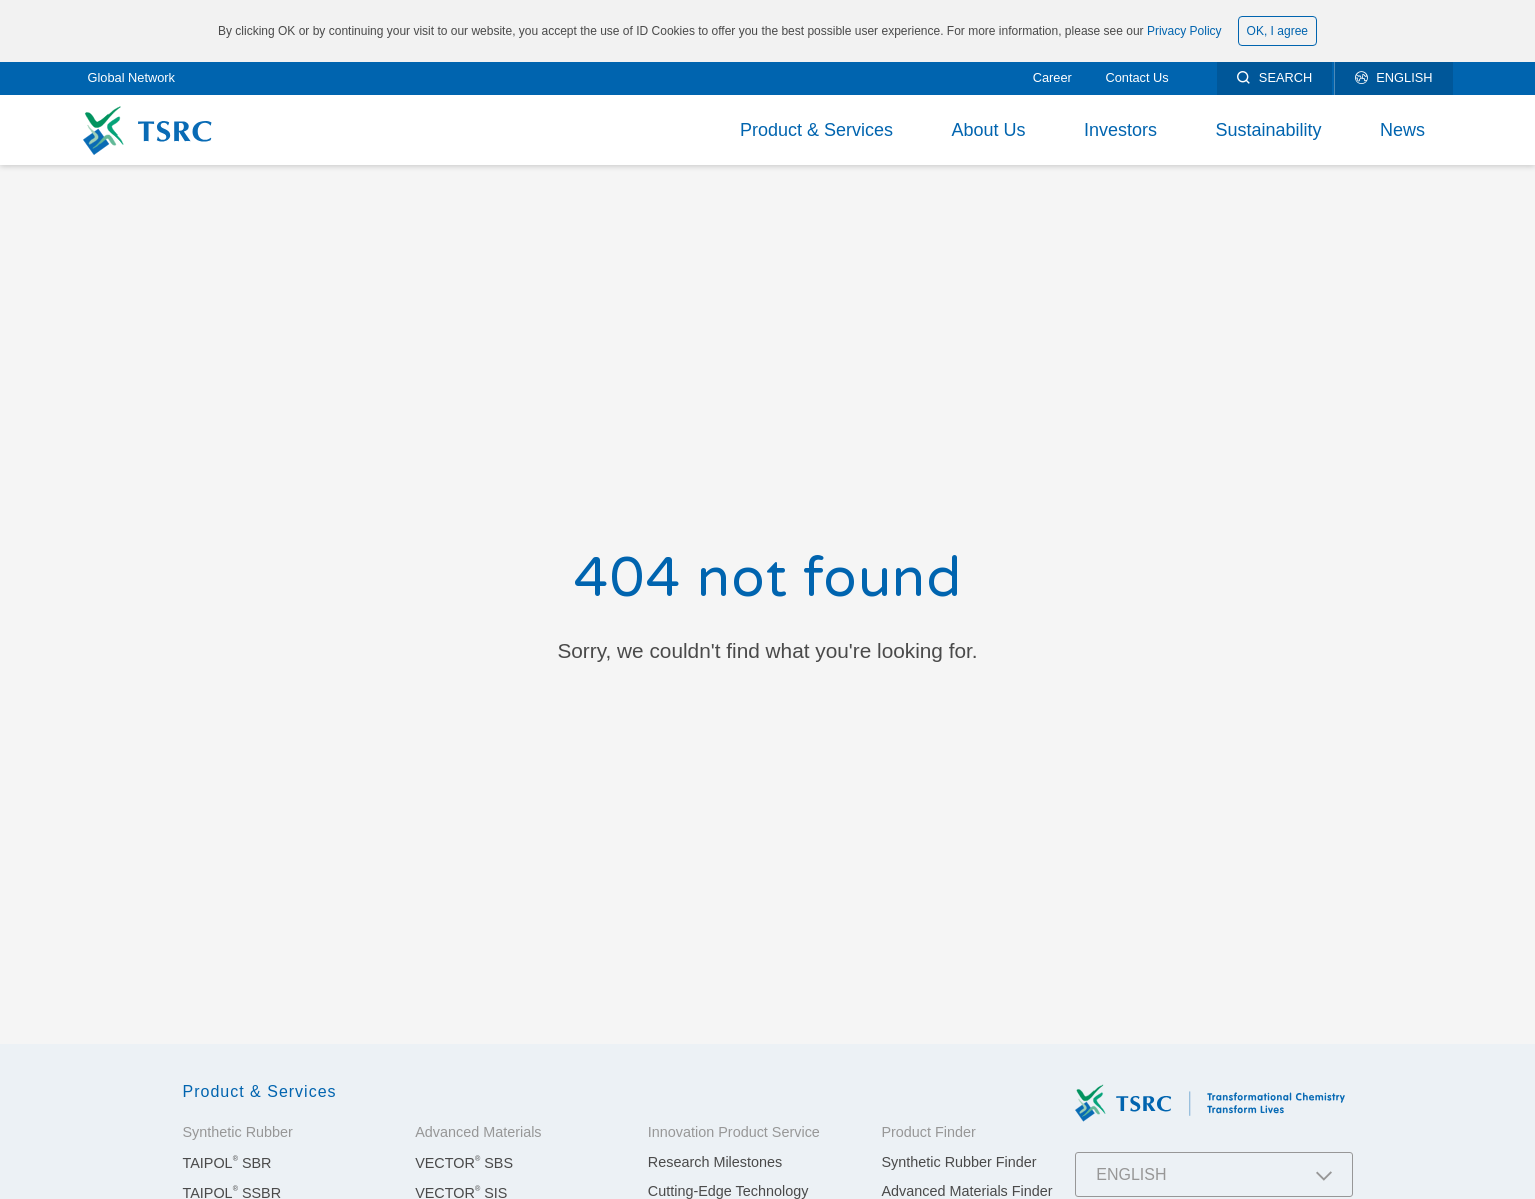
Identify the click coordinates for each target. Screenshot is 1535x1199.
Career (1052, 77)
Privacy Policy (1184, 31)
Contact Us (1136, 77)
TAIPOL (227, 1163)
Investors (1120, 130)
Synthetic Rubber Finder (958, 1162)
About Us (988, 130)
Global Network (131, 77)
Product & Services (816, 130)
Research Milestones (715, 1162)
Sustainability (1268, 130)
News (1402, 130)
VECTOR (464, 1163)
